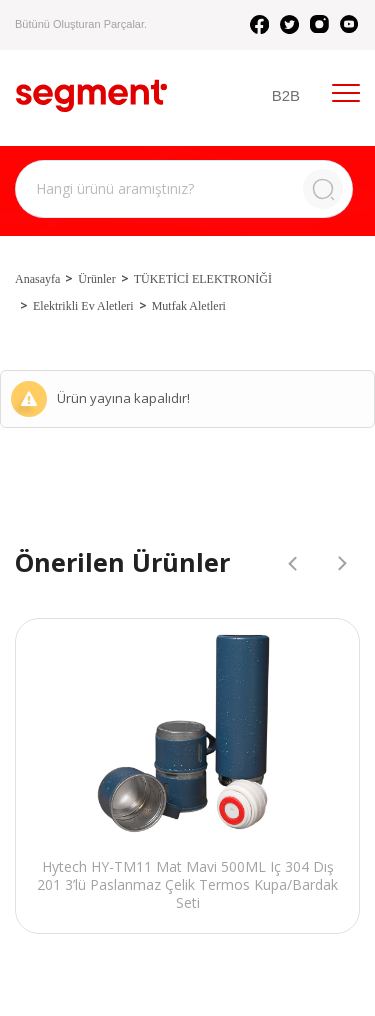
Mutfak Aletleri (189, 306)
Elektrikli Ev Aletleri (83, 306)
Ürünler (96, 279)
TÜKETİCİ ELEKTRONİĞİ (203, 279)
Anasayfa (37, 279)
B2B (286, 95)
